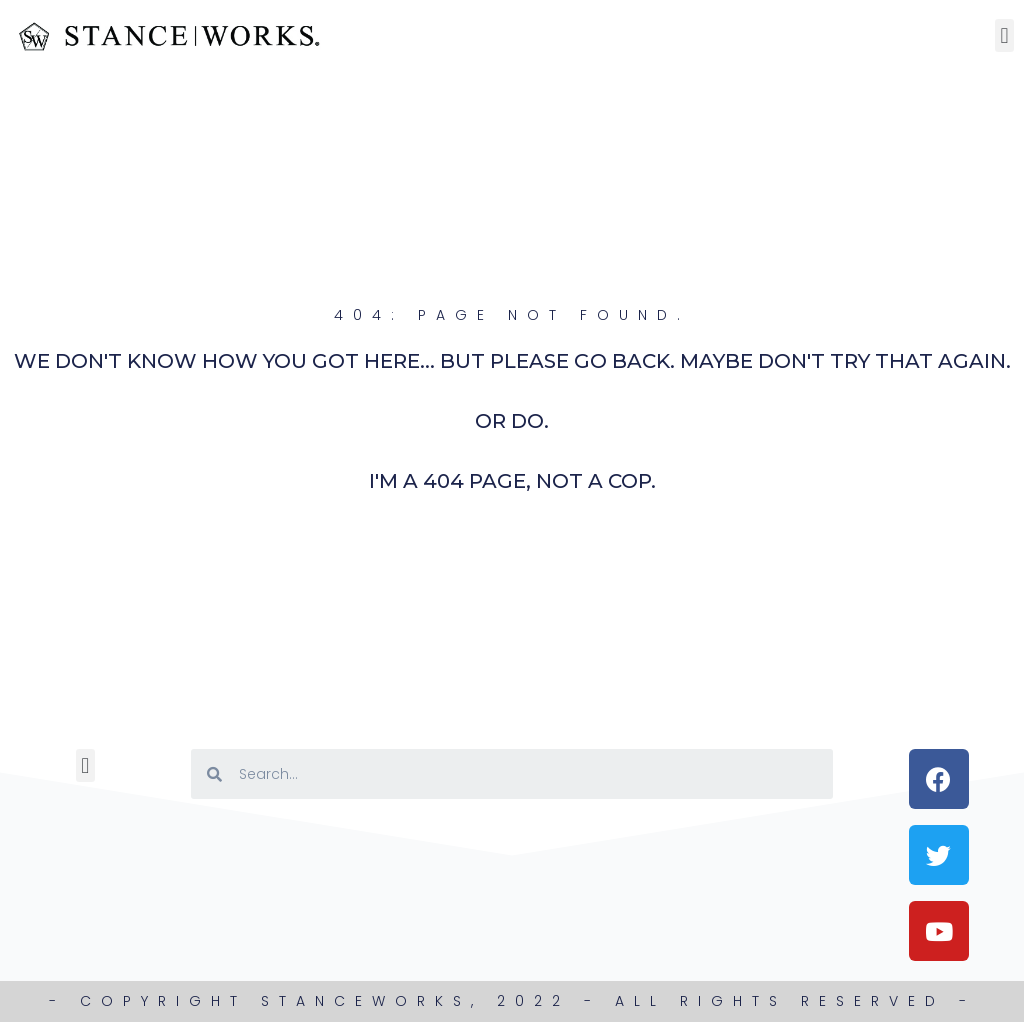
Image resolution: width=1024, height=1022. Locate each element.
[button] (1004, 35)
